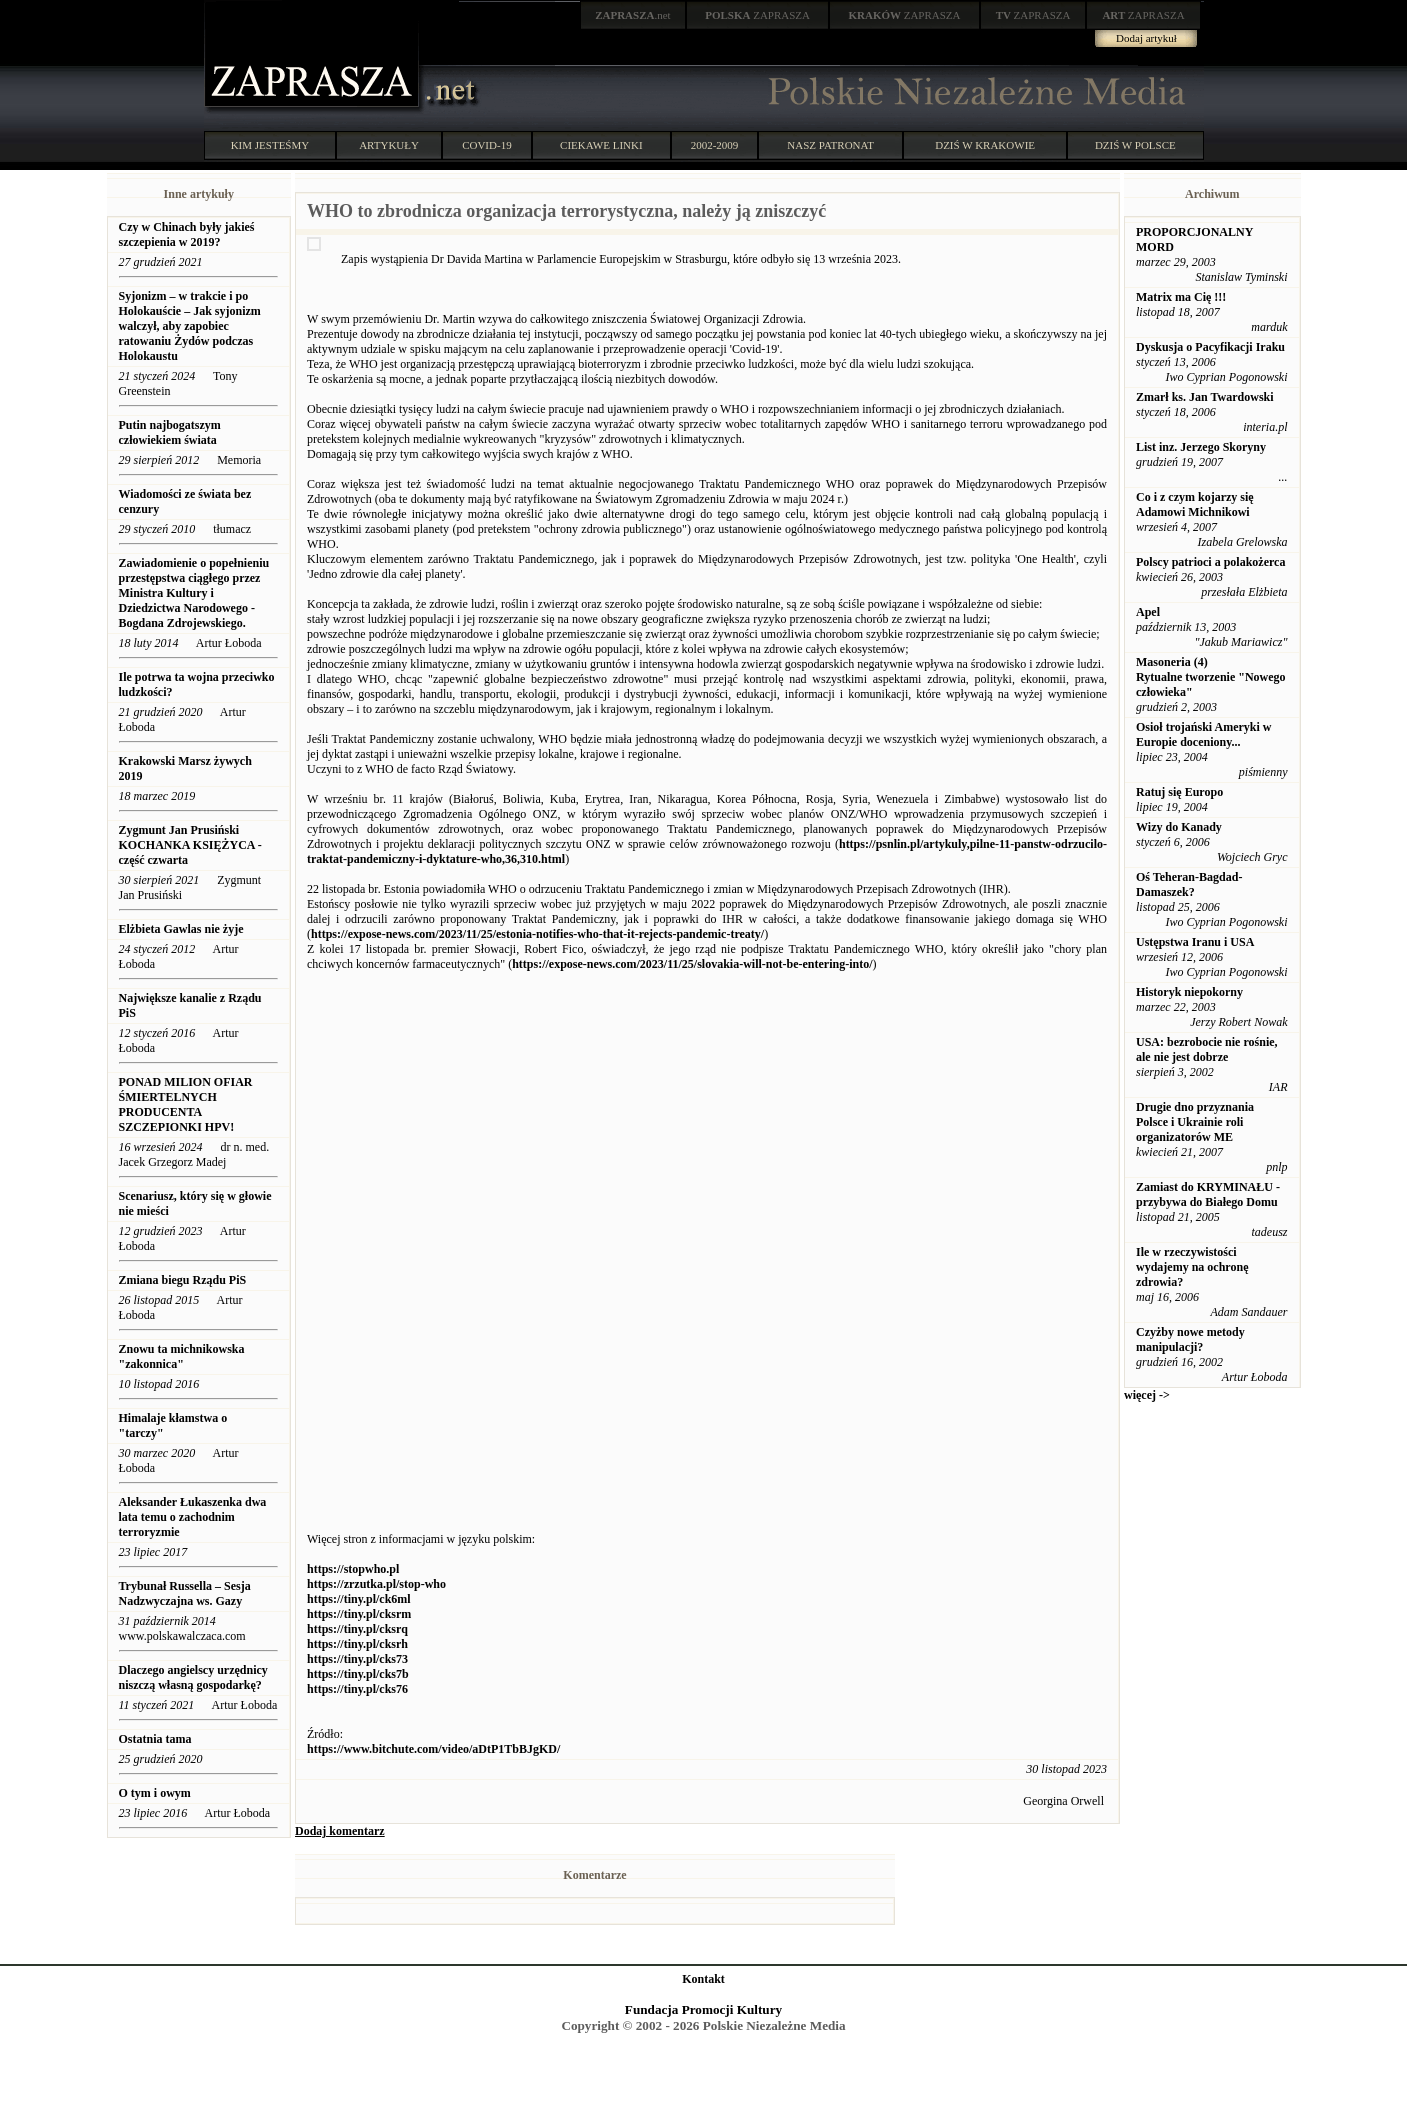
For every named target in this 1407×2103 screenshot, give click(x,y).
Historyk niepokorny (1189, 992)
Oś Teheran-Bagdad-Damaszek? (1189, 884)
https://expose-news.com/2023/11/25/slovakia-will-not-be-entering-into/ (692, 964)
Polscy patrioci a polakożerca (1210, 562)
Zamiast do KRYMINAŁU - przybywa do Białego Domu (1208, 1194)
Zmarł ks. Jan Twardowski (1205, 397)
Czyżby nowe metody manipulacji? (1190, 1339)
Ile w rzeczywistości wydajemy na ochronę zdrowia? (1192, 1267)
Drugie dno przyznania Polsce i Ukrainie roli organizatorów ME (1195, 1122)
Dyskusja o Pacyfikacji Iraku (1210, 347)
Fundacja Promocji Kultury (703, 2009)
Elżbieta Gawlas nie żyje (181, 929)
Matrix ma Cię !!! (1181, 297)
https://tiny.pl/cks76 (357, 1689)
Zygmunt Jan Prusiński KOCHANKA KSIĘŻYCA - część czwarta (190, 845)
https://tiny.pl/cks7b (358, 1674)
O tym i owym (155, 1793)
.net (633, 15)
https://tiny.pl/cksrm (359, 1614)
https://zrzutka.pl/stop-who (376, 1584)
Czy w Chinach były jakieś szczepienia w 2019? (187, 234)
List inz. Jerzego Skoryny (1201, 447)
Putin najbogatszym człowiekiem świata (170, 432)
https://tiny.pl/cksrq (357, 1629)
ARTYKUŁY (389, 145)
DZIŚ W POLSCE (1135, 145)
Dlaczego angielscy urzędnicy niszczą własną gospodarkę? (193, 1677)
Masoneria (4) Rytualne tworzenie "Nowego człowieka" (1211, 677)
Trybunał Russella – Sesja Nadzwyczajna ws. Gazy (185, 1593)
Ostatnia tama (155, 1739)
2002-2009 (715, 145)
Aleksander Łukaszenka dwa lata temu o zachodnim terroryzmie (193, 1517)
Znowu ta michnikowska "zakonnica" (182, 1356)
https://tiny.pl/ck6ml (359, 1599)
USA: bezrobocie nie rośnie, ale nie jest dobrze (1207, 1049)
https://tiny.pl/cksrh (357, 1644)
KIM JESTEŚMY (270, 145)
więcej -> (1147, 1395)
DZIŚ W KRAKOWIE (985, 145)
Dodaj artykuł (1146, 38)
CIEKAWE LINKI (601, 145)
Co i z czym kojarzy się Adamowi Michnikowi (1195, 504)
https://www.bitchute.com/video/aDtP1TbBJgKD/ (433, 1749)
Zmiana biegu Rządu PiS (183, 1280)
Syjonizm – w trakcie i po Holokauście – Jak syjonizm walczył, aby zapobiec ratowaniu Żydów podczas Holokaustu (190, 326)
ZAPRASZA (757, 15)
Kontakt (703, 1979)
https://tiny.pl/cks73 (357, 1659)
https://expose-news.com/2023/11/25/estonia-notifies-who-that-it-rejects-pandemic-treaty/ (537, 934)
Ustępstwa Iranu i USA (1195, 942)
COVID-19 (487, 145)
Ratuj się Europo (1179, 792)
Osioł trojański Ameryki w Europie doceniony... (1203, 734)
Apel (1148, 612)
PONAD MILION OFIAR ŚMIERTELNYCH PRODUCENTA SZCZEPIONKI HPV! (186, 1104)
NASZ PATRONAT (830, 145)
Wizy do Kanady (1179, 827)
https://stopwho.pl (353, 1569)
